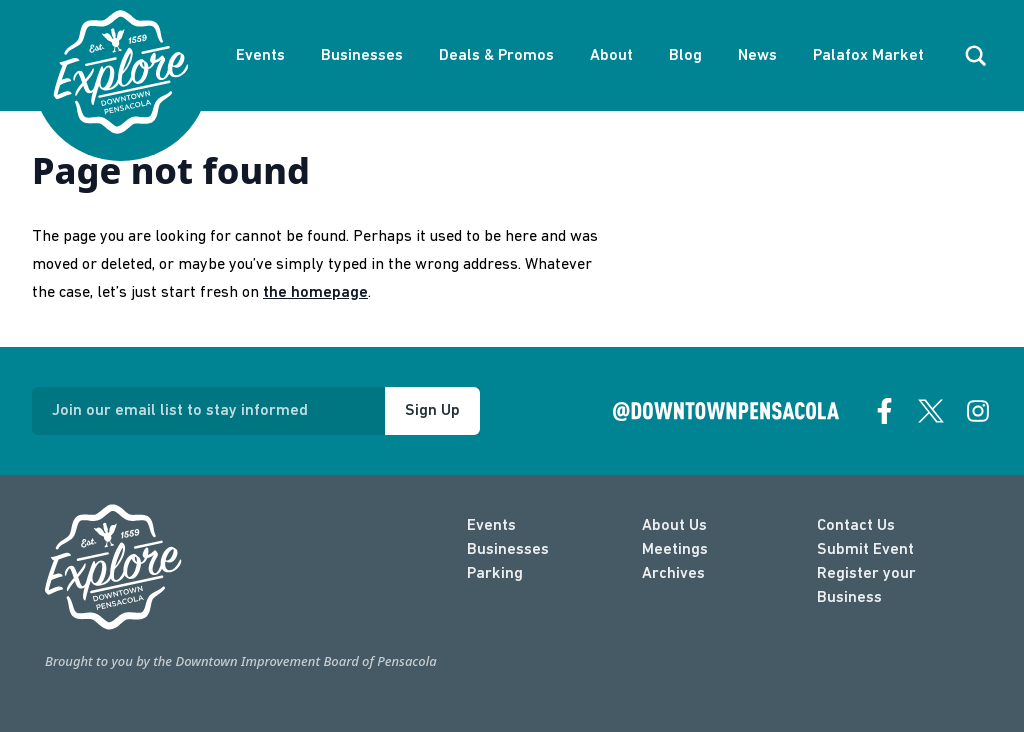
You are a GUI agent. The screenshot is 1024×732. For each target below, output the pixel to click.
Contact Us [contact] (856, 526)
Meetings (675, 550)
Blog (685, 56)
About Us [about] (674, 526)
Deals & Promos (496, 56)
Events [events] (491, 526)
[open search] (976, 56)
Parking (495, 574)
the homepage (315, 293)
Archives (673, 574)
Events (260, 56)
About (611, 56)
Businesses (362, 56)
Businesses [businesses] (508, 550)
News (757, 56)
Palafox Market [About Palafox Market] (868, 56)
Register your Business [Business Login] (866, 586)
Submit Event (865, 550)
